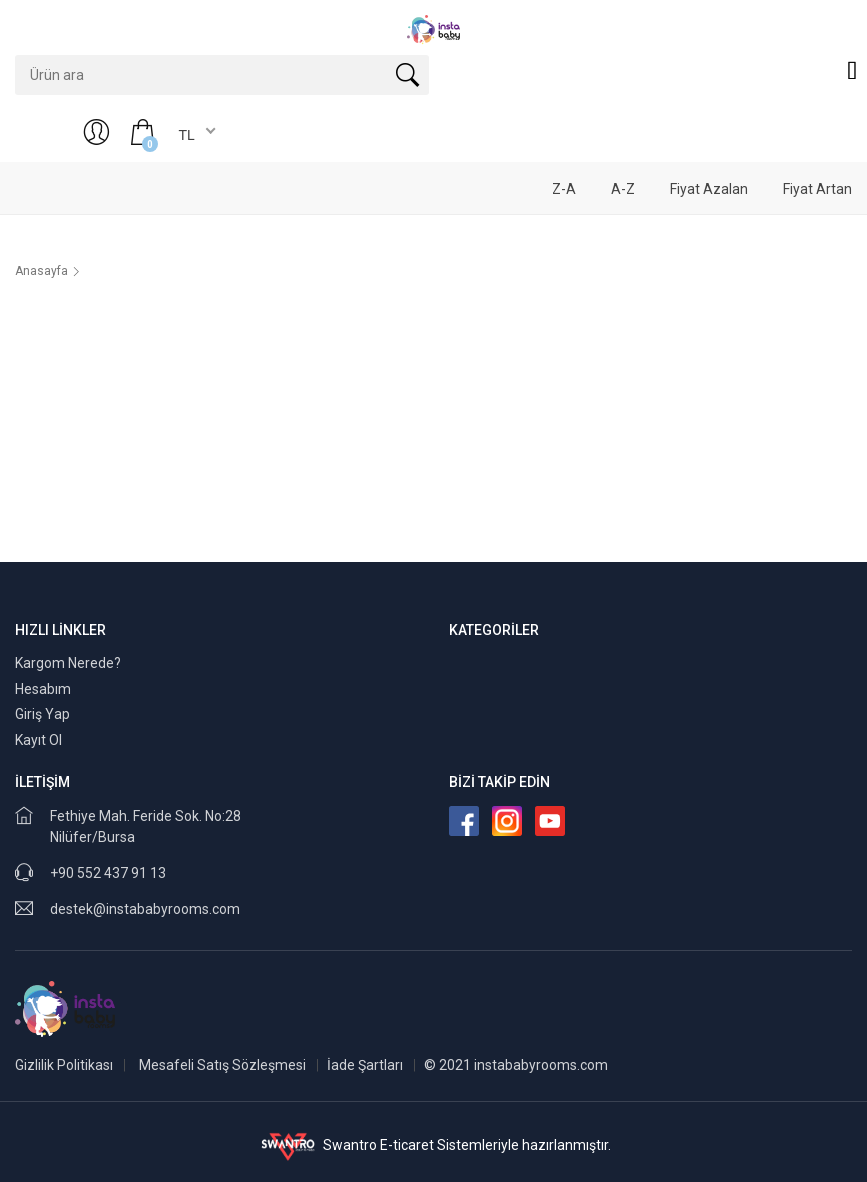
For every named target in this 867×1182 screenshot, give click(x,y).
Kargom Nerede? (68, 663)
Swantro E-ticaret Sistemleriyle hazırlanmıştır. (433, 1145)
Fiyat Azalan (709, 189)
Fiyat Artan (817, 189)
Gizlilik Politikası (64, 1065)
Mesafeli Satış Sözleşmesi (222, 1065)
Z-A (564, 189)
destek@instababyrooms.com (145, 909)
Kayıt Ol (38, 740)
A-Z (623, 189)
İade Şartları (365, 1065)
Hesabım (43, 689)
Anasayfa (41, 271)
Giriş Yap (42, 714)
